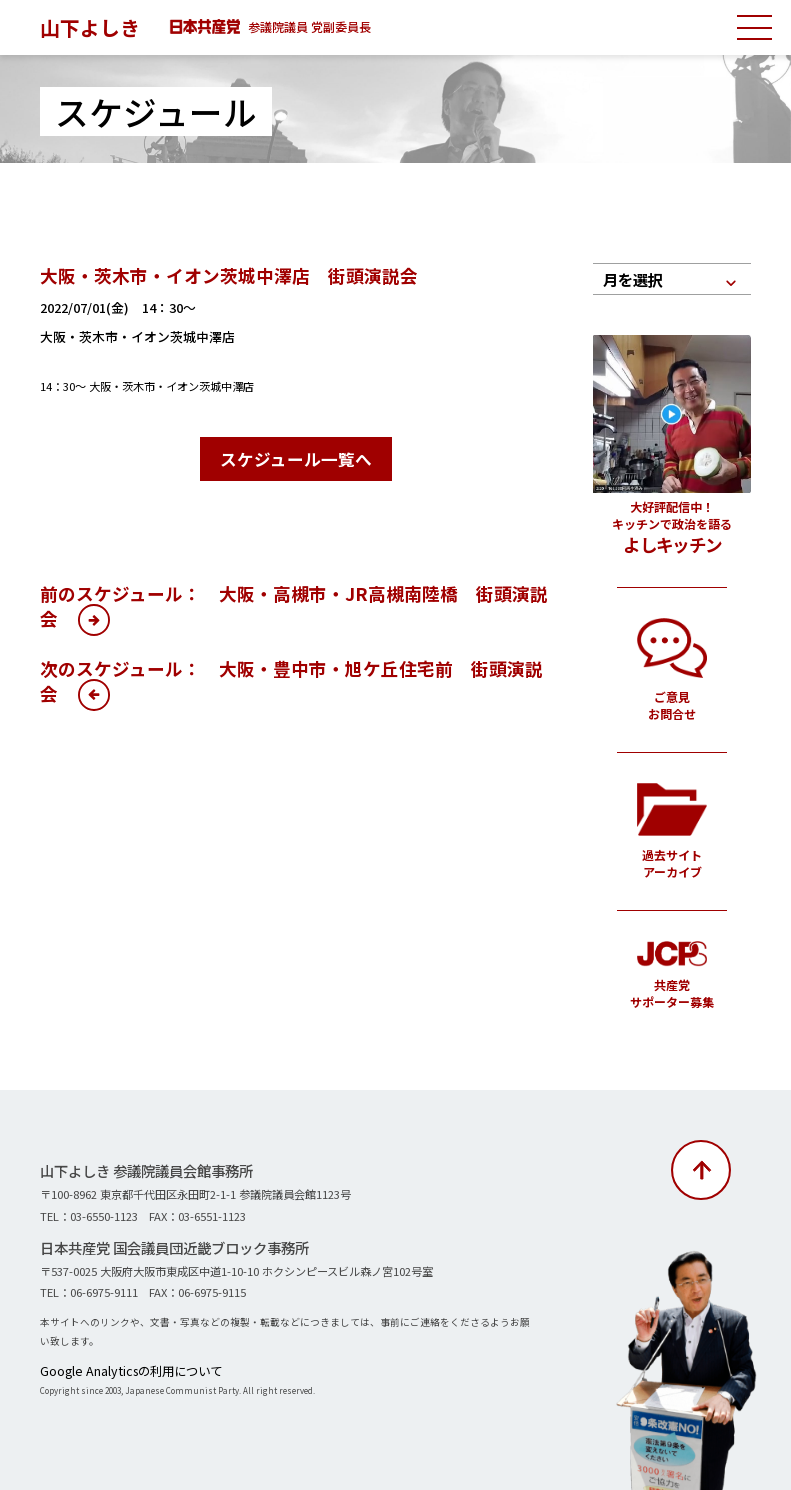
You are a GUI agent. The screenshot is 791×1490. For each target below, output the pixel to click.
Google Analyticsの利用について (111, 1369)
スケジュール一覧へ (296, 456)
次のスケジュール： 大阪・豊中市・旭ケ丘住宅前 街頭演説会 (291, 676)
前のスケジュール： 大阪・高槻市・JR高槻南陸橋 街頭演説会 (294, 601)
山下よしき (95, 26)
